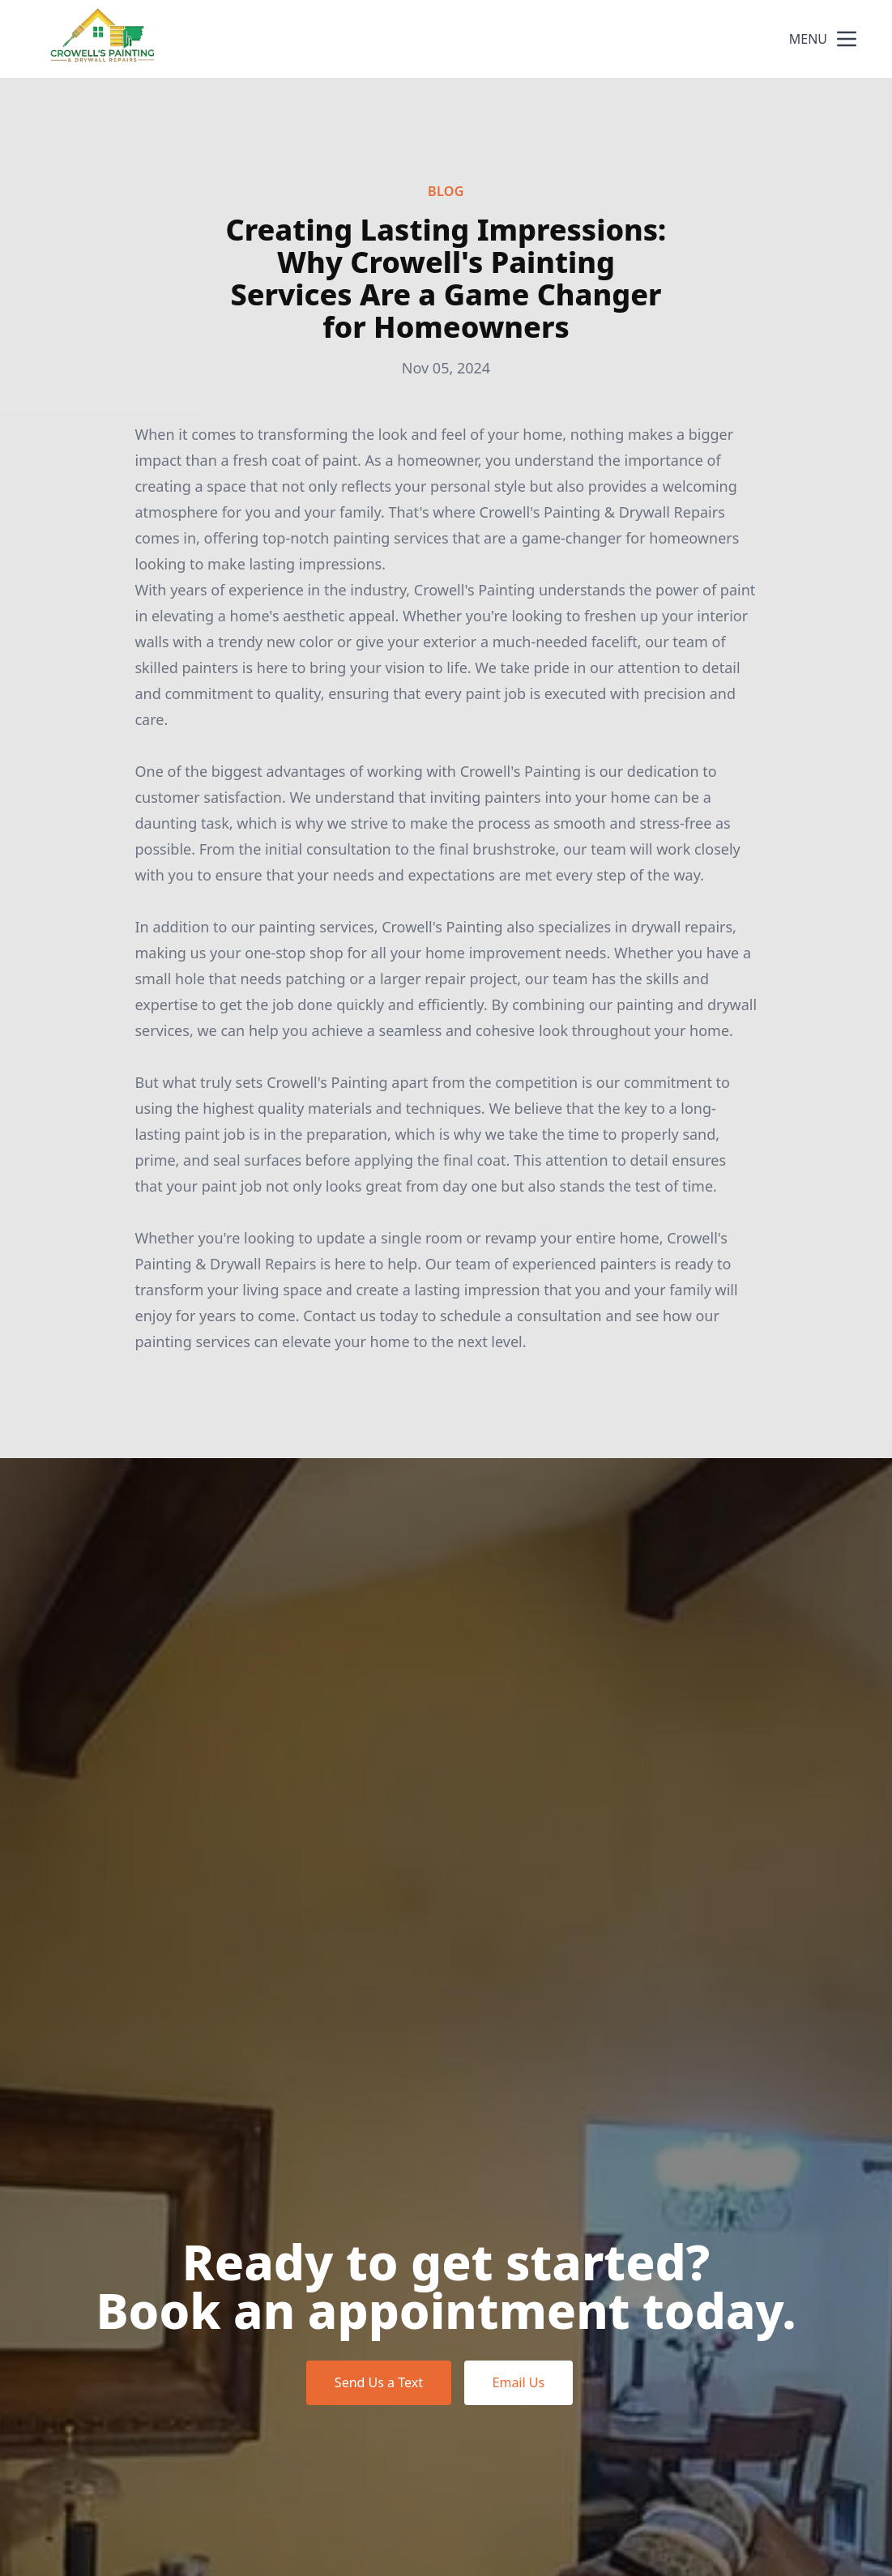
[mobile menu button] (846, 38)
